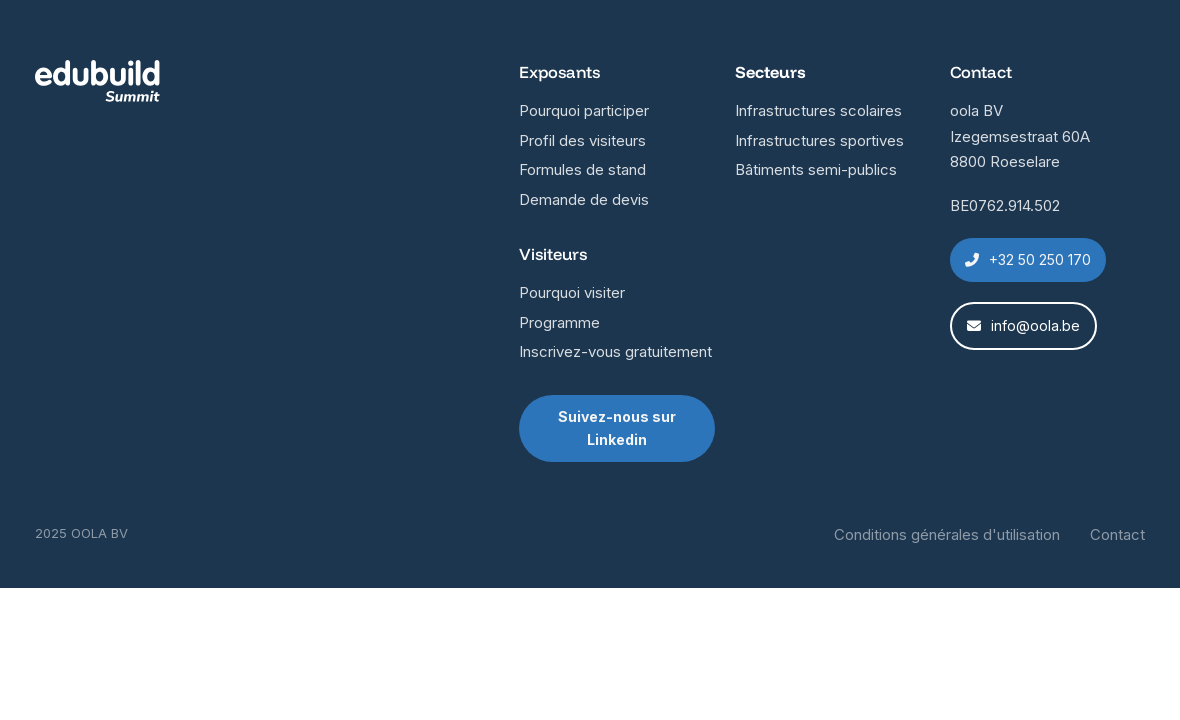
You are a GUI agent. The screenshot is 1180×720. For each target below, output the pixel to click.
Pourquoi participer (584, 110)
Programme (559, 322)
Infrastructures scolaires (818, 110)
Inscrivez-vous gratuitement (615, 351)
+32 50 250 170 (1028, 259)
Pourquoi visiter (572, 292)
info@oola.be (1023, 325)
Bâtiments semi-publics (816, 169)
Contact (1117, 534)
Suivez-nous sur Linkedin (617, 428)
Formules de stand (582, 169)
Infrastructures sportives (819, 140)
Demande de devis (584, 199)
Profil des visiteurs (582, 140)
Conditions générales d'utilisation (947, 534)
